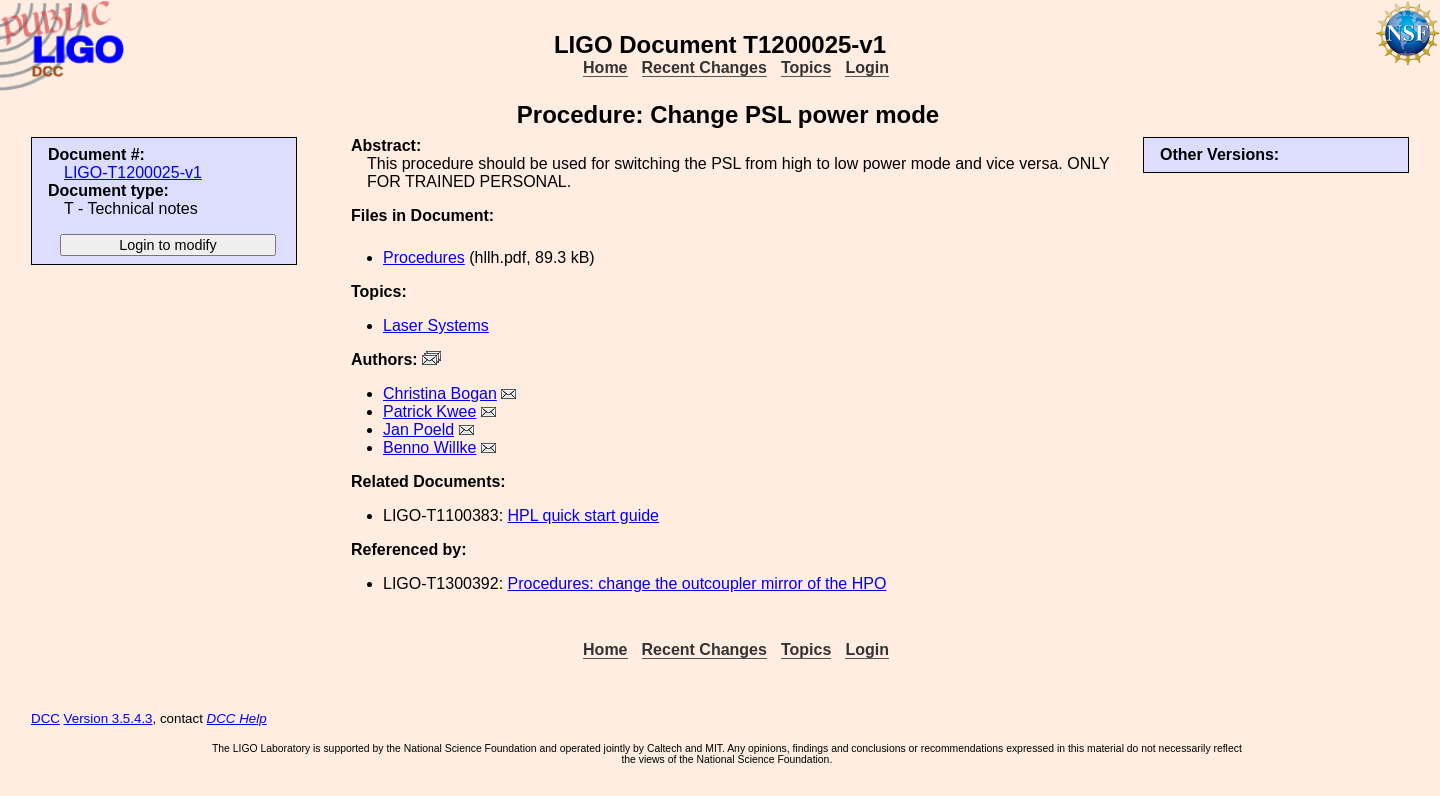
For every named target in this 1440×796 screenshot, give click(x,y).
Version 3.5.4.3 (108, 718)
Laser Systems (436, 325)
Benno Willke (429, 447)
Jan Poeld (418, 429)
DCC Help (237, 718)
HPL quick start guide (583, 515)
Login (867, 67)
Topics (806, 67)
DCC (45, 718)
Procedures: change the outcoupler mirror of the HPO (697, 583)
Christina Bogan (440, 393)
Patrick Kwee (429, 411)
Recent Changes (704, 67)
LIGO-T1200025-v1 (133, 172)
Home (605, 67)
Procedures (424, 257)
